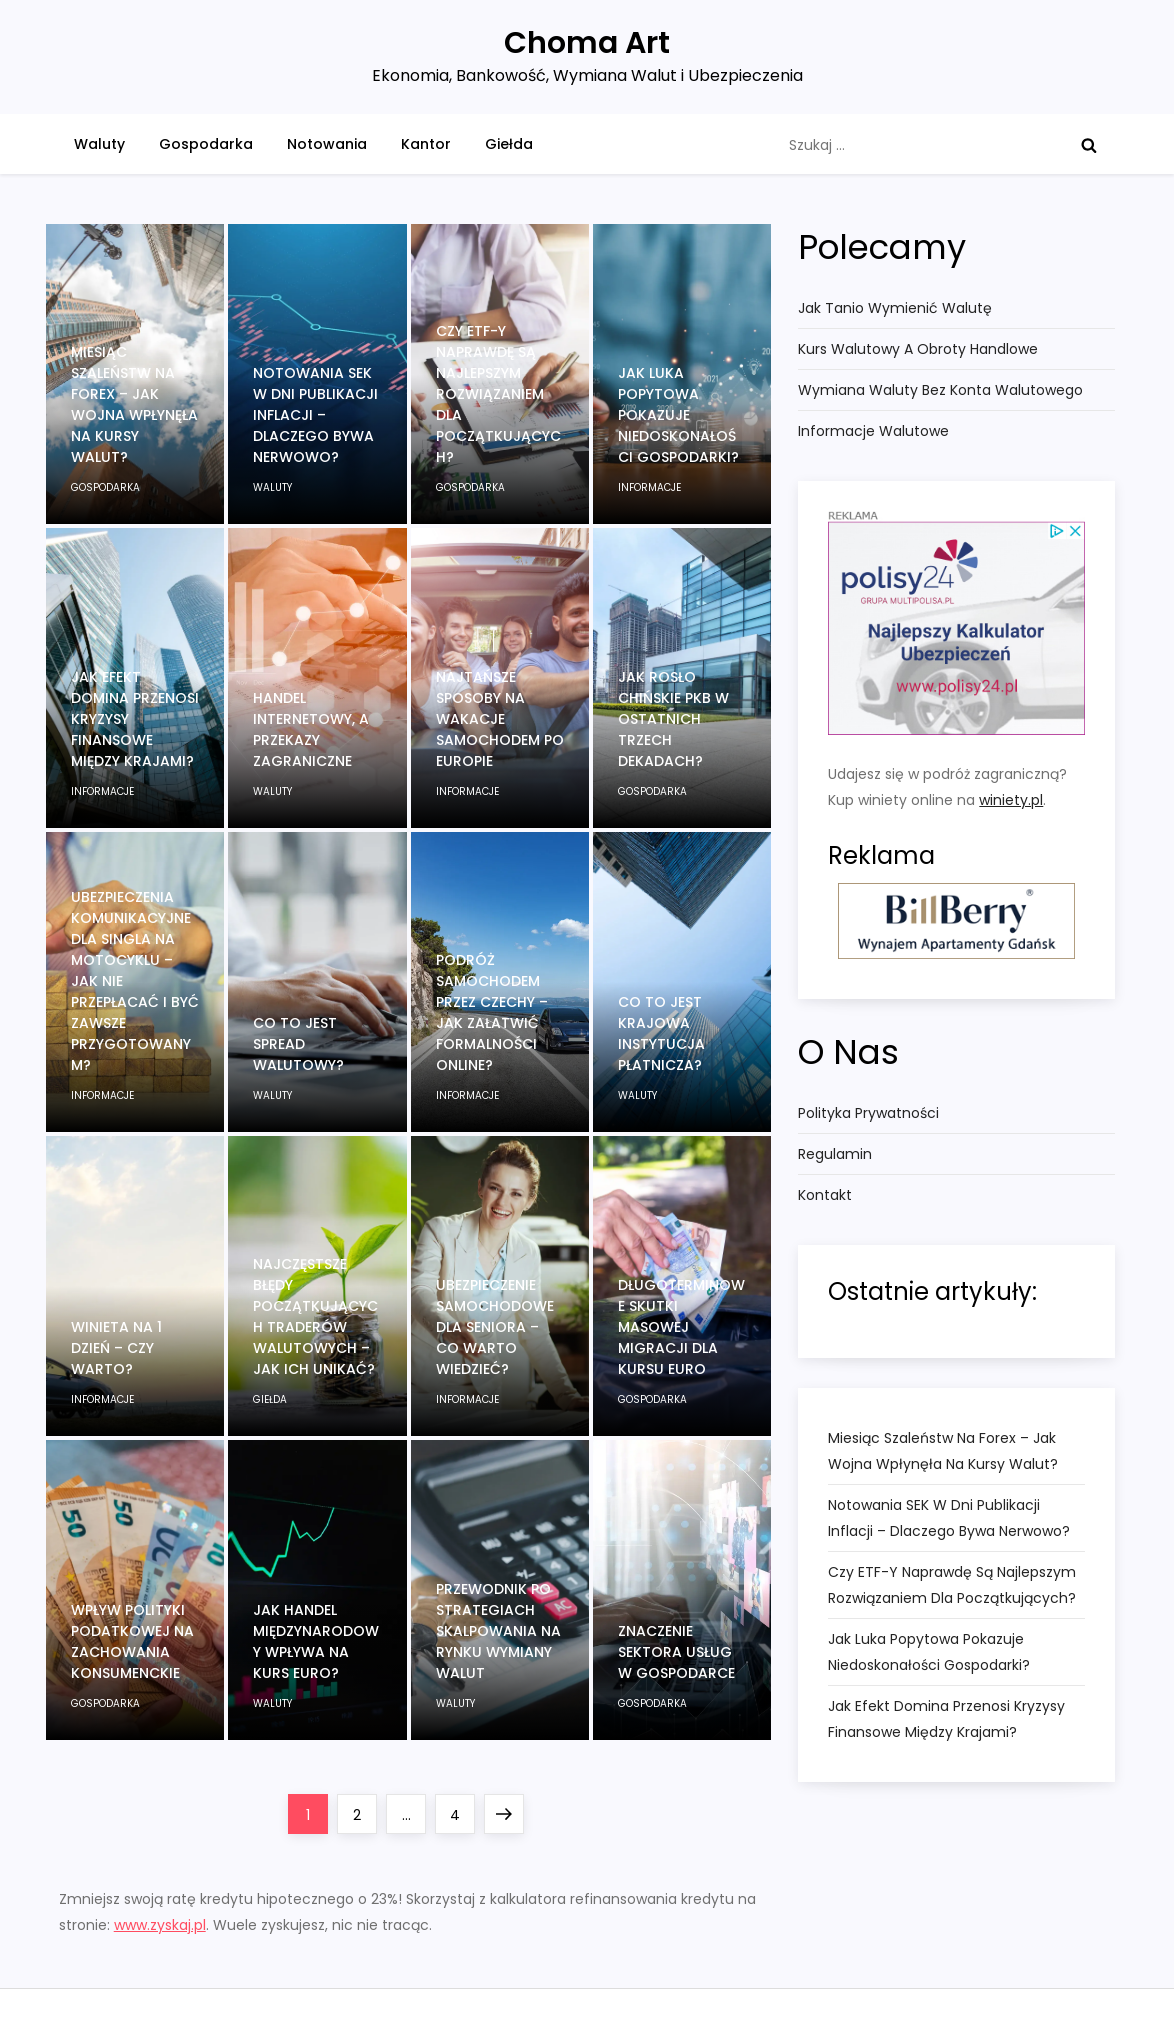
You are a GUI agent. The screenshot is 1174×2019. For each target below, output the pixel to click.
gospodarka (105, 487)
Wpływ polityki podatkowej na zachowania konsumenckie (132, 1641)
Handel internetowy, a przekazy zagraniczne (311, 729)
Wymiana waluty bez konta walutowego (940, 390)
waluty (272, 487)
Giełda (509, 144)
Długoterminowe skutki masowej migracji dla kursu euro (681, 1327)
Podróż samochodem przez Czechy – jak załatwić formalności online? (492, 1012)
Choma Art (587, 43)
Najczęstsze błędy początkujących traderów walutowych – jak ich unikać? (315, 1316)
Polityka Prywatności (868, 1113)
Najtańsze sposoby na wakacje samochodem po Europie (500, 719)
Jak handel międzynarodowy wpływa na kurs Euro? (316, 1641)
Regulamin (835, 1154)
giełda (270, 1399)
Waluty (99, 144)
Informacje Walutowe (873, 431)
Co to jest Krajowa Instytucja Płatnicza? (661, 1033)
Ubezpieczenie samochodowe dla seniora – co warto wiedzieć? (495, 1327)
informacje (649, 487)
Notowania (327, 144)
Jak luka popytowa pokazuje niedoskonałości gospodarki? (678, 415)
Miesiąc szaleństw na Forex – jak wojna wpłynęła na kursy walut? (134, 404)
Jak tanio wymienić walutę (895, 308)
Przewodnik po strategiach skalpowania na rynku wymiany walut (498, 1631)
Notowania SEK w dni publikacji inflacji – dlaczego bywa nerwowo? (315, 415)
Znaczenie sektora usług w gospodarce (676, 1652)
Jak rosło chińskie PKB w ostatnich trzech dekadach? (673, 719)
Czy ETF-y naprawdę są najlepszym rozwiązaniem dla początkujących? (498, 394)
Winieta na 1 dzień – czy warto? (116, 1348)
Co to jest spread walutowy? (298, 1044)
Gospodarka (206, 144)
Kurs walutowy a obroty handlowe (918, 349)
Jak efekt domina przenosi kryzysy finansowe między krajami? (946, 1719)
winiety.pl (1011, 800)
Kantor (426, 144)
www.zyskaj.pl (160, 1925)
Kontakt (825, 1195)
